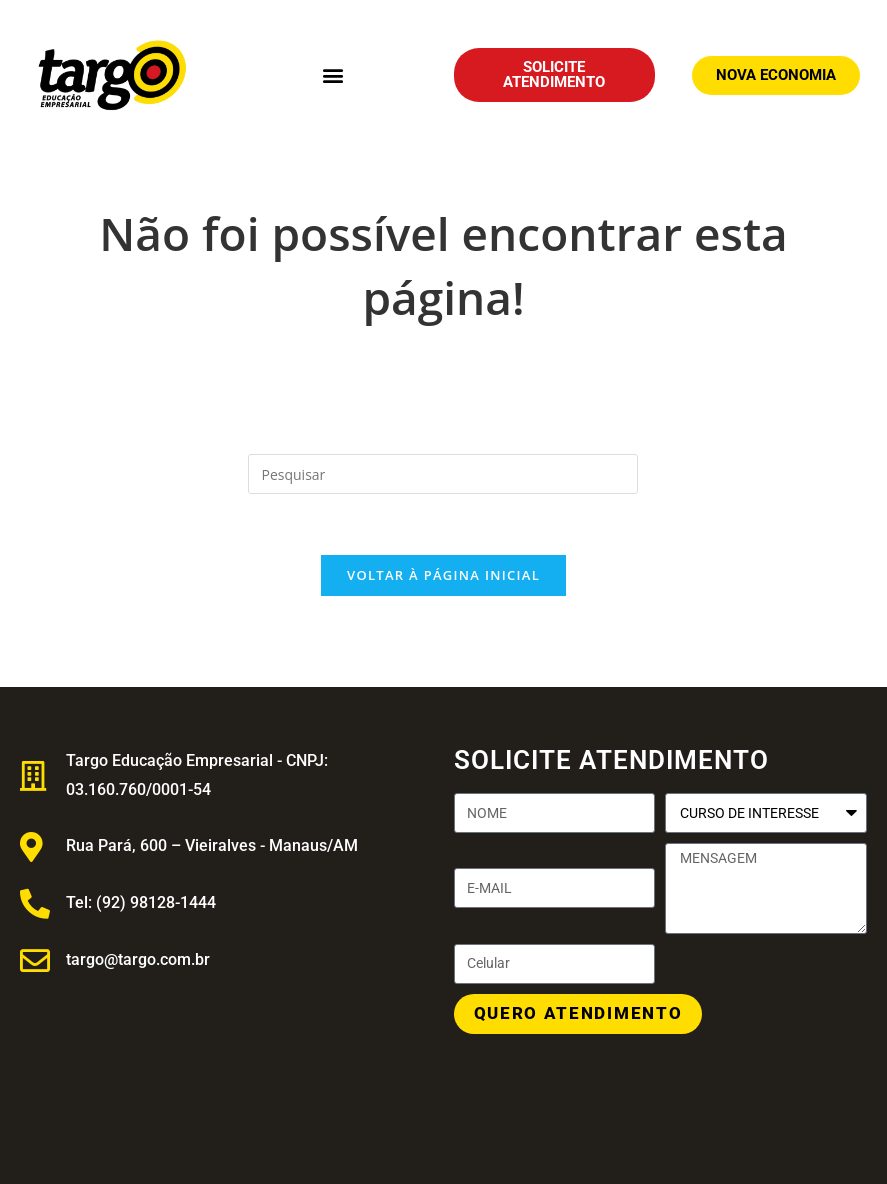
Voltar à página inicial (443, 575)
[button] (332, 75)
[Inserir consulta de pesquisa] (443, 474)
